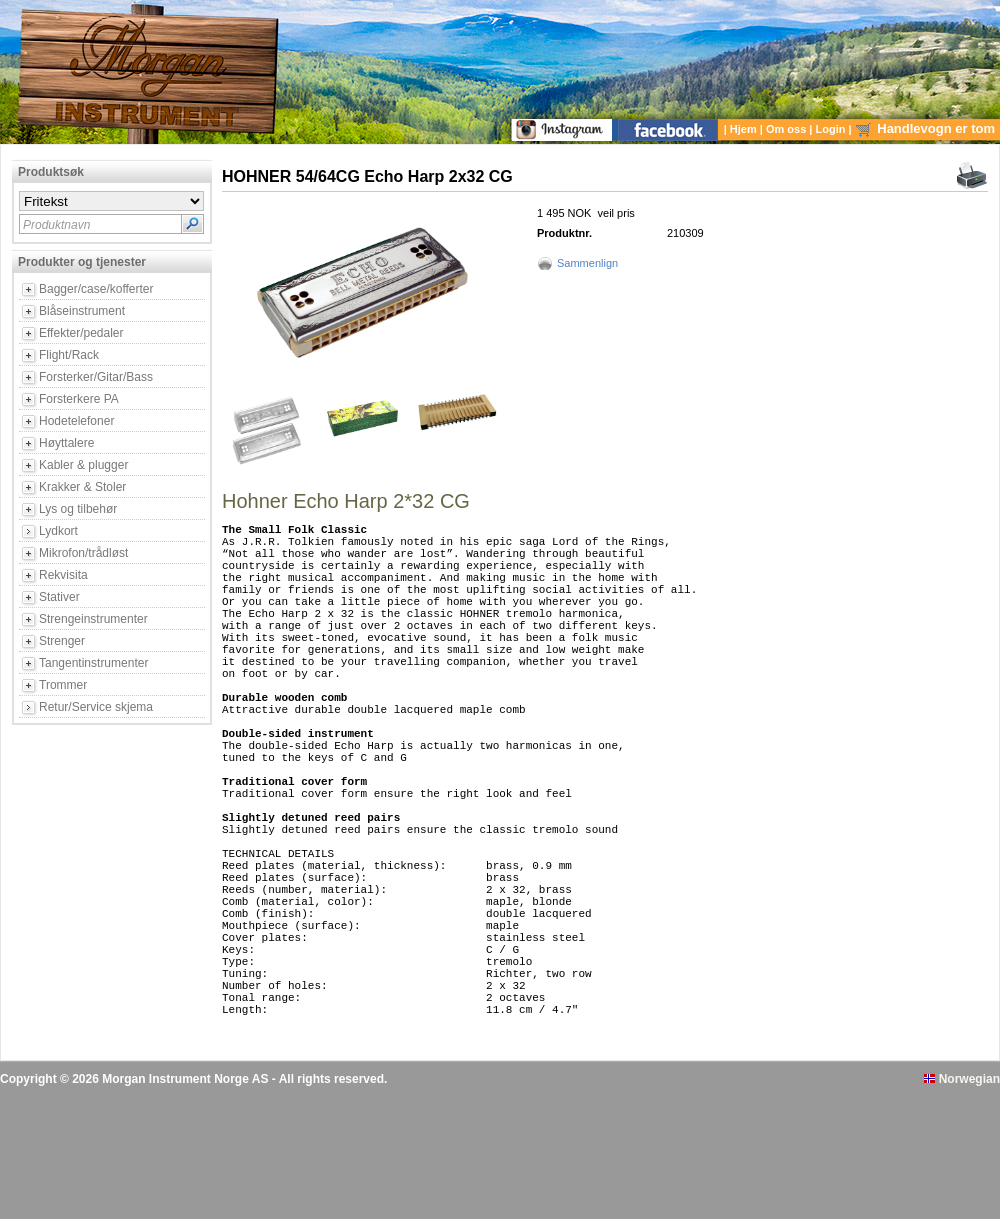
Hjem (745, 129)
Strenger (62, 641)
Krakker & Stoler (82, 487)
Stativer (59, 597)
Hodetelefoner (76, 421)
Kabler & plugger (83, 465)
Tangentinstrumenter (93, 663)
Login (832, 129)
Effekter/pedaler (81, 333)
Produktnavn (56, 225)
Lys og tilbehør (78, 509)
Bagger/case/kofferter (96, 289)
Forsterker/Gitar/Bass (96, 377)
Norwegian (962, 1202)
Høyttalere (66, 443)
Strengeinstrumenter (93, 619)
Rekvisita (63, 575)
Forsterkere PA (79, 399)
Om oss (787, 129)
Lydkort (58, 531)
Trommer (63, 685)
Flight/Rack (69, 355)
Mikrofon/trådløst (83, 553)
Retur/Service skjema (96, 707)
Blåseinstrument (82, 311)
